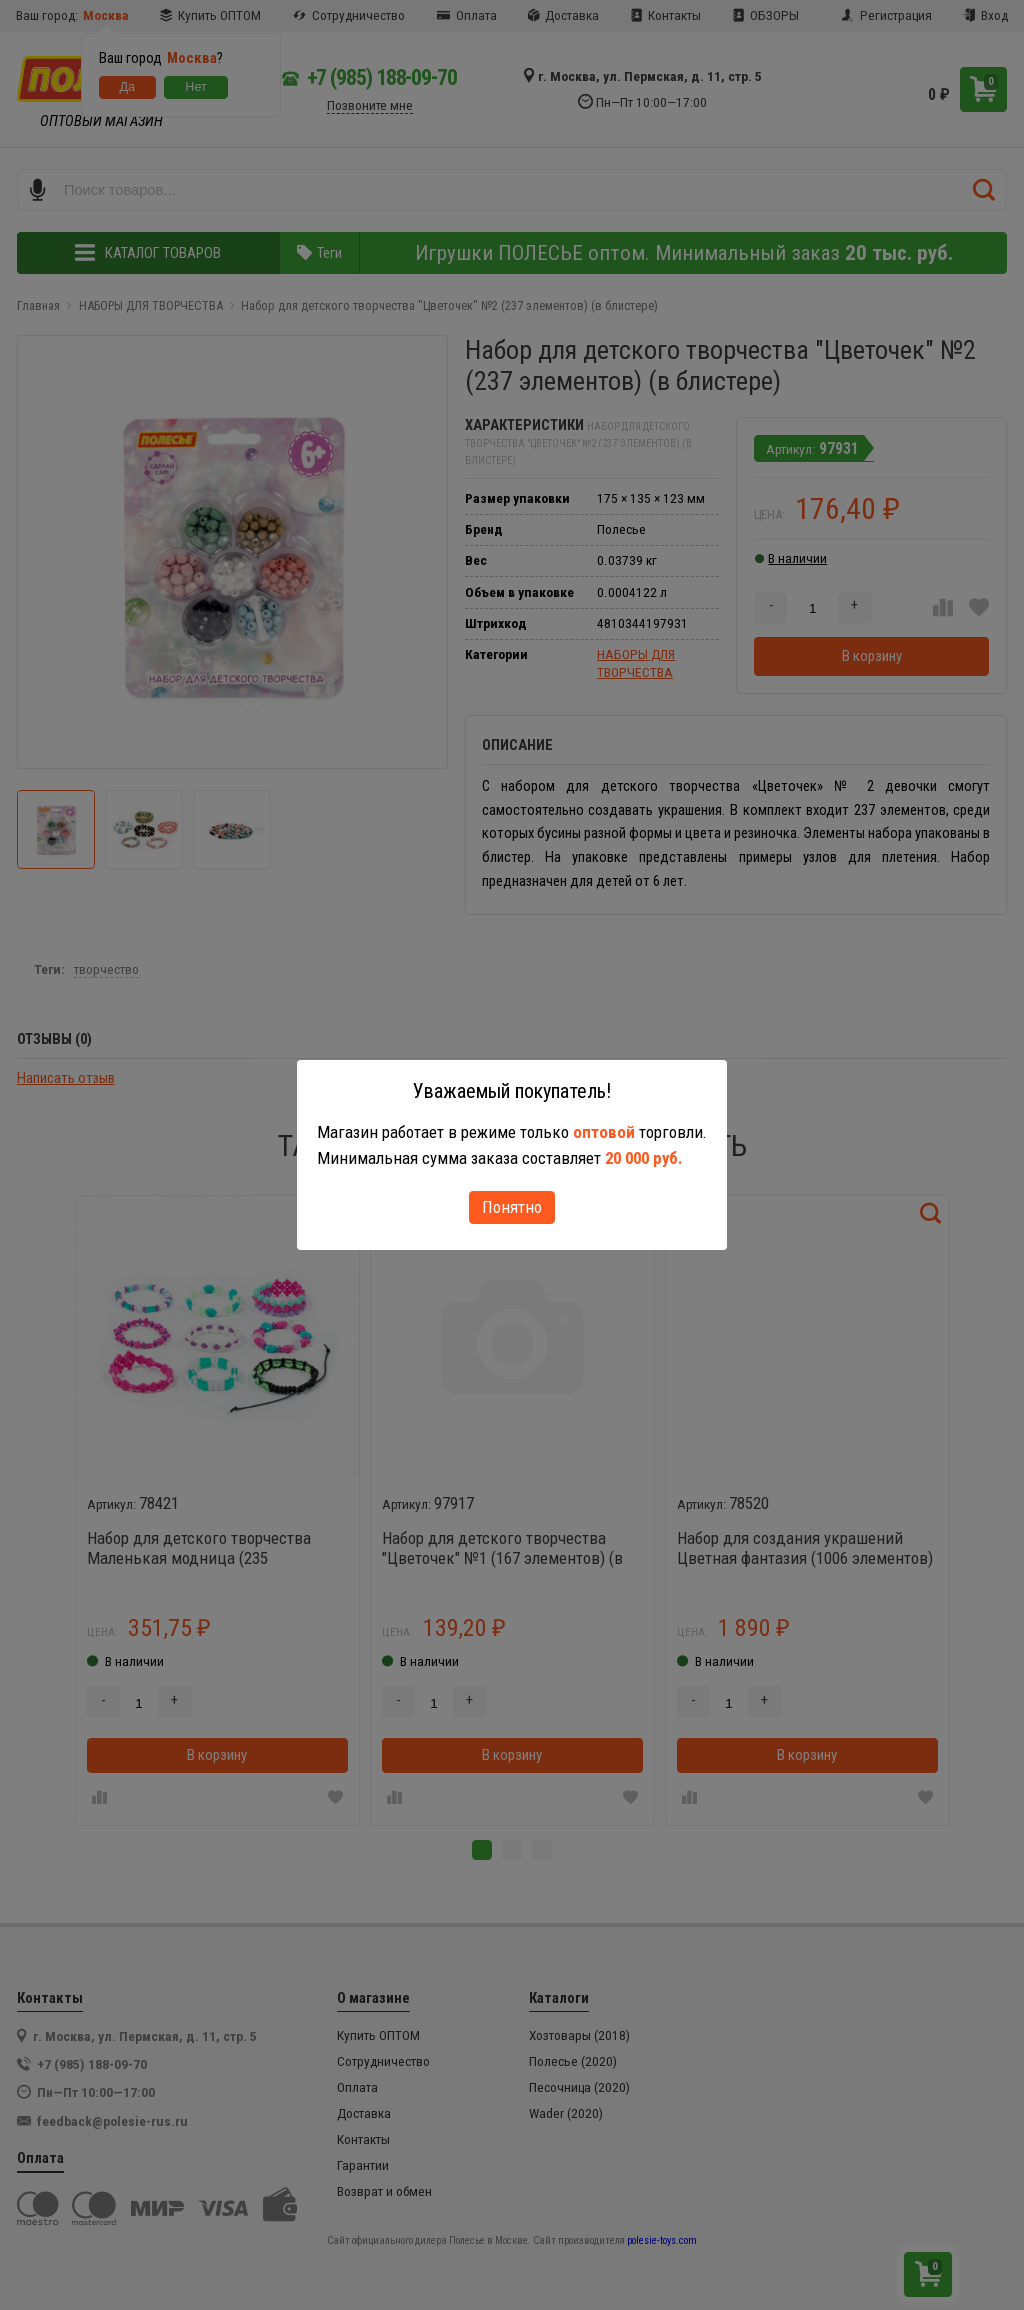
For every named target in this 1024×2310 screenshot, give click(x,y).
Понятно (512, 1207)
